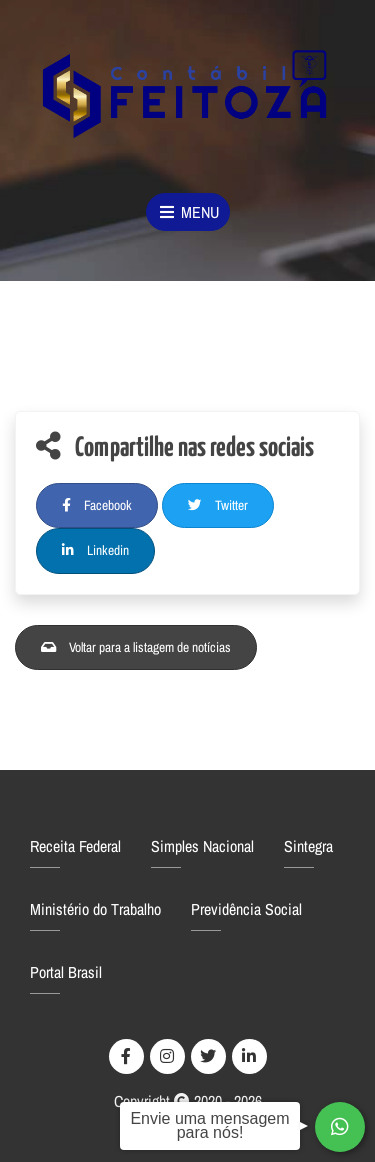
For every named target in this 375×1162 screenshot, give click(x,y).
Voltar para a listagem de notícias (136, 647)
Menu (188, 212)
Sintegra (308, 846)
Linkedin (95, 550)
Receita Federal (75, 846)
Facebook (97, 505)
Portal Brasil (66, 972)
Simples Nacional (202, 846)
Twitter (218, 505)
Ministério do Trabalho (95, 909)
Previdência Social (246, 909)
